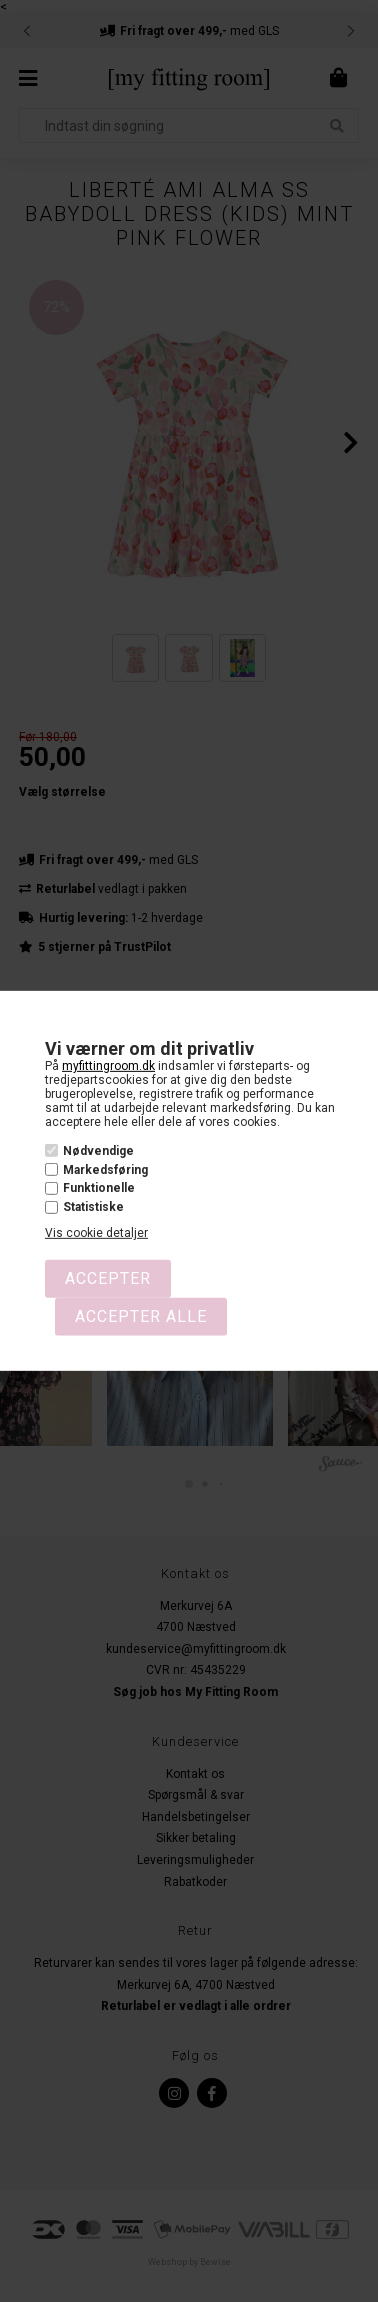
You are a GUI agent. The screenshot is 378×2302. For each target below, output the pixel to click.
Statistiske (93, 1207)
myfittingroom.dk (108, 1066)
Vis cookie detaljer (96, 1233)
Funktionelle (99, 1188)
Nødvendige (98, 1151)
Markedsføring (105, 1170)
